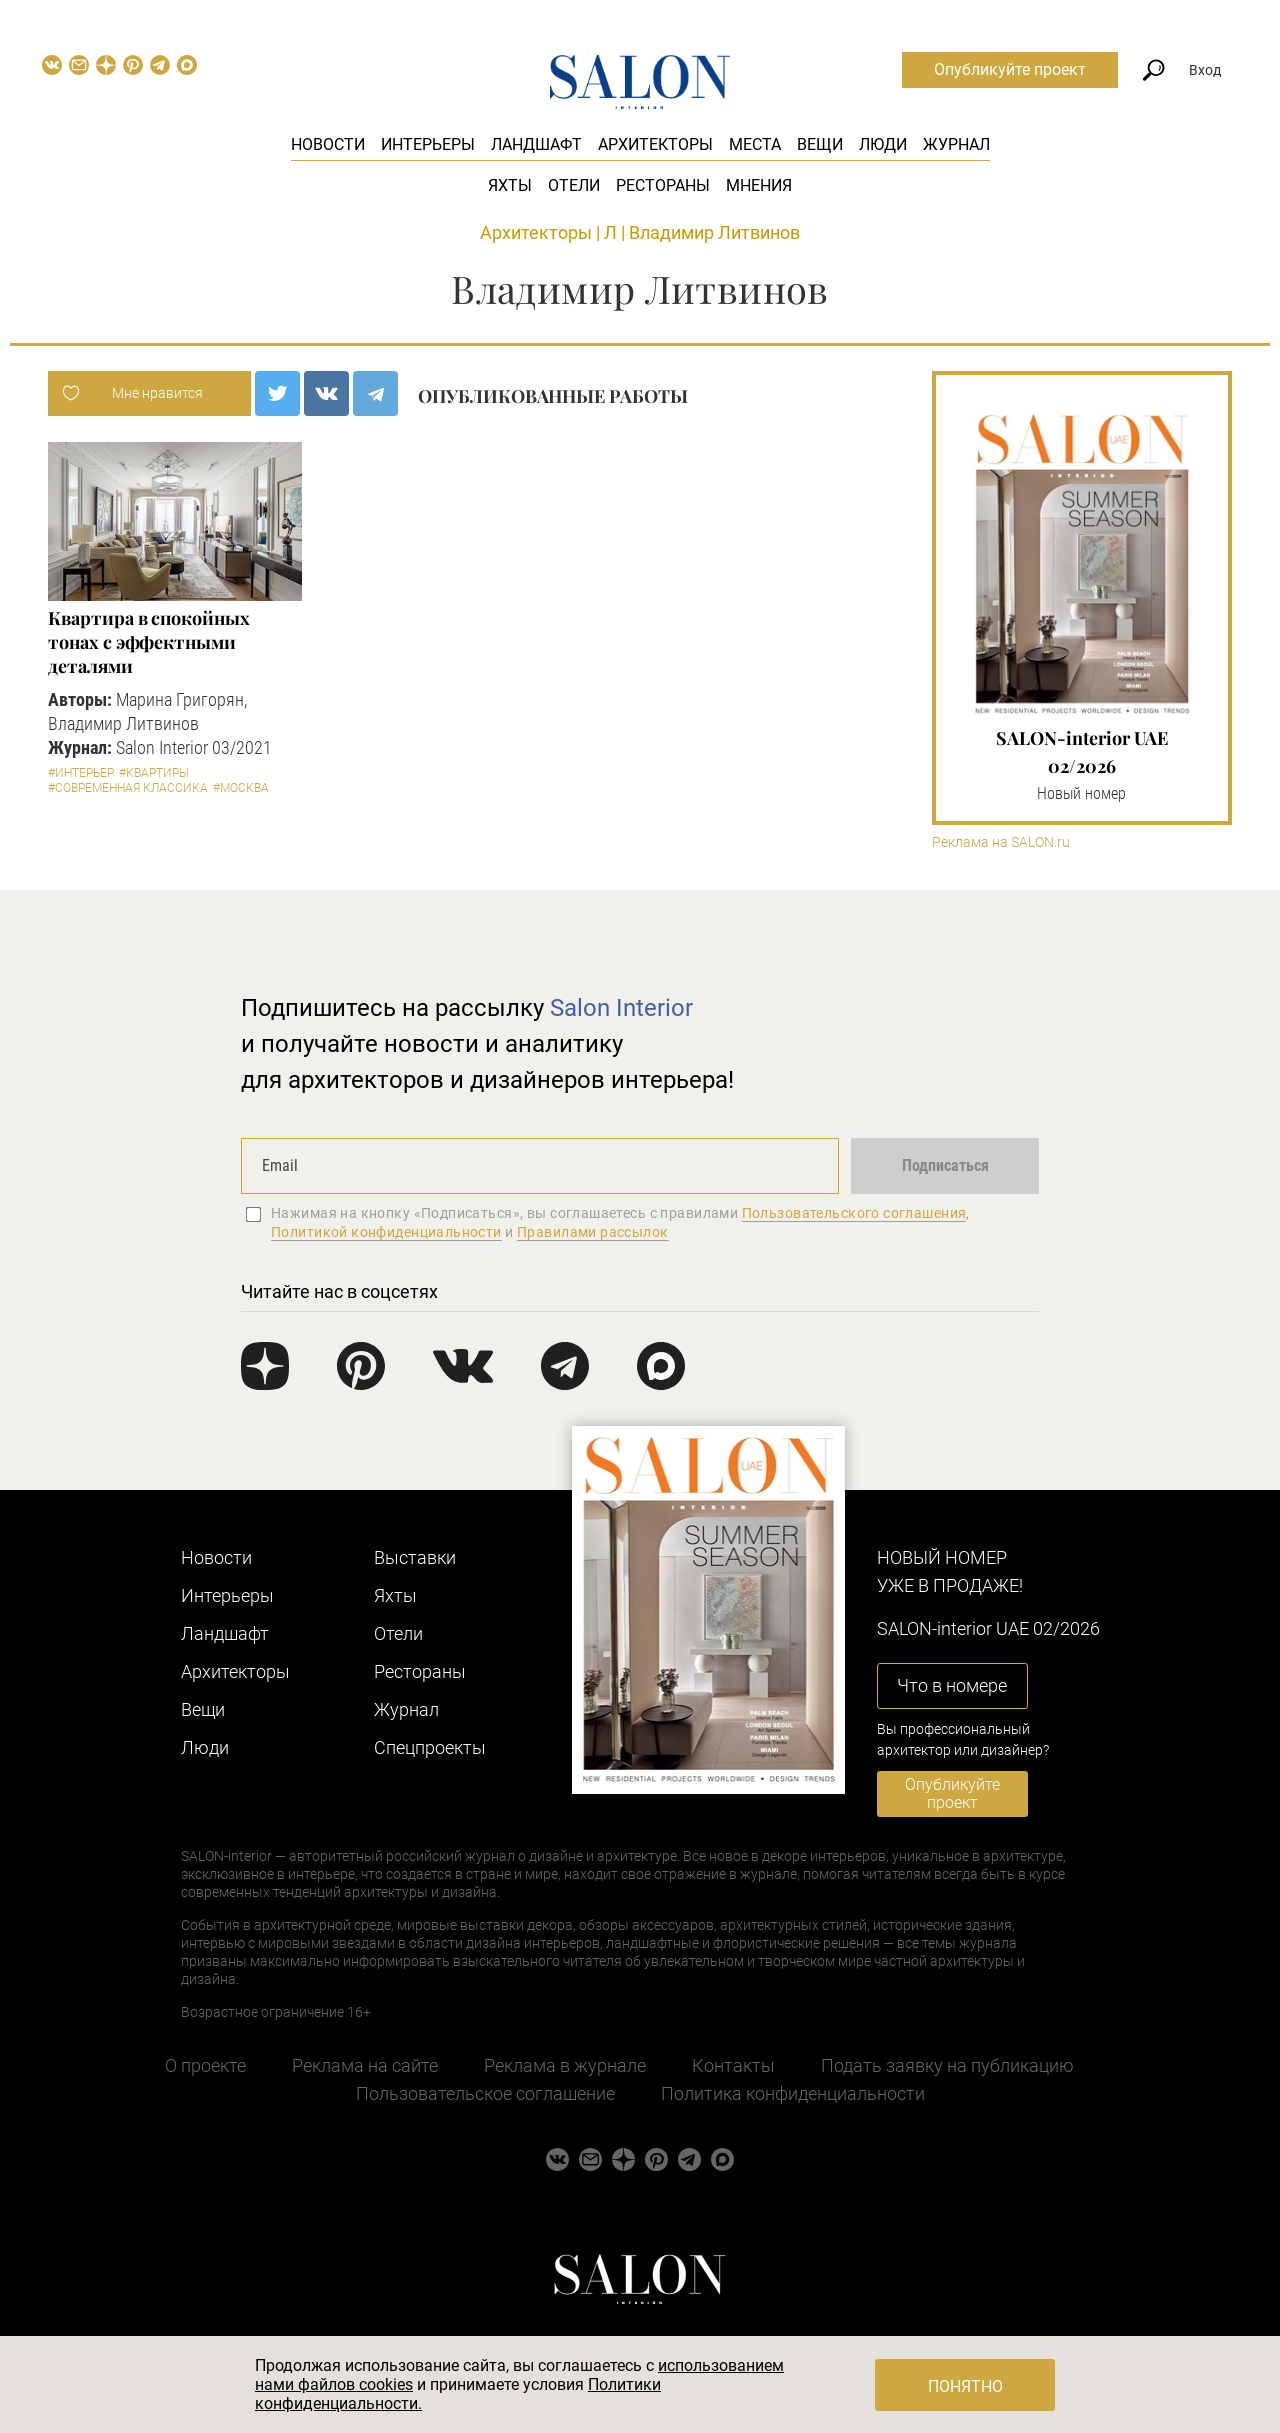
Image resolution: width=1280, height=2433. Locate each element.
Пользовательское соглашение (485, 2093)
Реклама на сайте (365, 2065)
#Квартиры (154, 773)
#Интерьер (81, 773)
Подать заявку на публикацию (947, 2065)
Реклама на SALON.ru (1001, 842)
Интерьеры (428, 144)
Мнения (759, 185)
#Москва (241, 788)
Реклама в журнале (565, 2065)
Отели (574, 185)
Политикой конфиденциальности (386, 1232)
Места (755, 144)
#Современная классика (128, 788)
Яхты (510, 185)
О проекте (205, 2065)
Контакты (733, 2065)
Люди (883, 144)
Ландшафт (536, 144)
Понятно (965, 2386)
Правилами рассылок (593, 1232)
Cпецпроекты (430, 1747)
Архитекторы (655, 144)
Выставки (415, 1557)
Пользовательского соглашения (854, 1213)
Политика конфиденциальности (793, 2093)
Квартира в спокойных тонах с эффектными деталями (148, 642)
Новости (328, 144)
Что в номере (952, 1685)
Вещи (820, 144)
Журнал (956, 144)
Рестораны (663, 185)
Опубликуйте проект (1010, 69)
